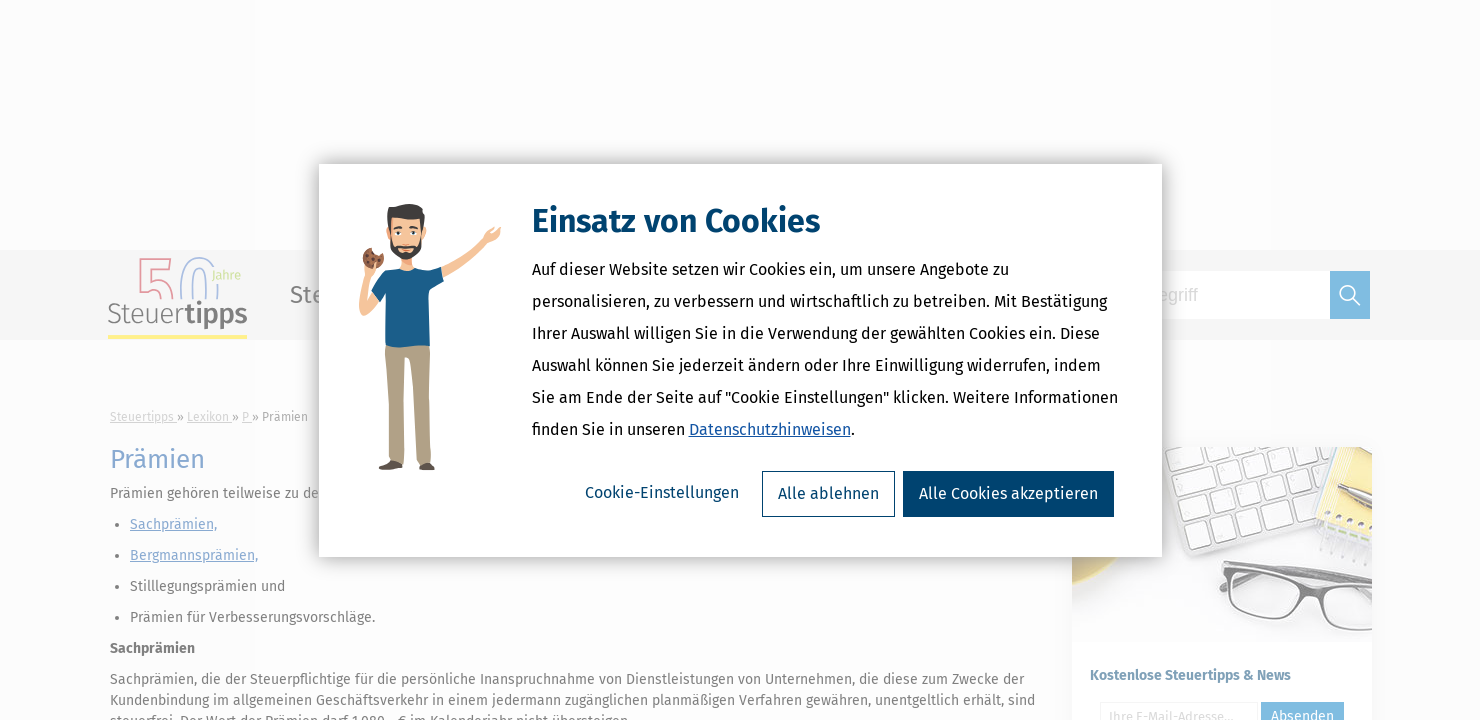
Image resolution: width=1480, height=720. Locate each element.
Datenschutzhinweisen (770, 429)
